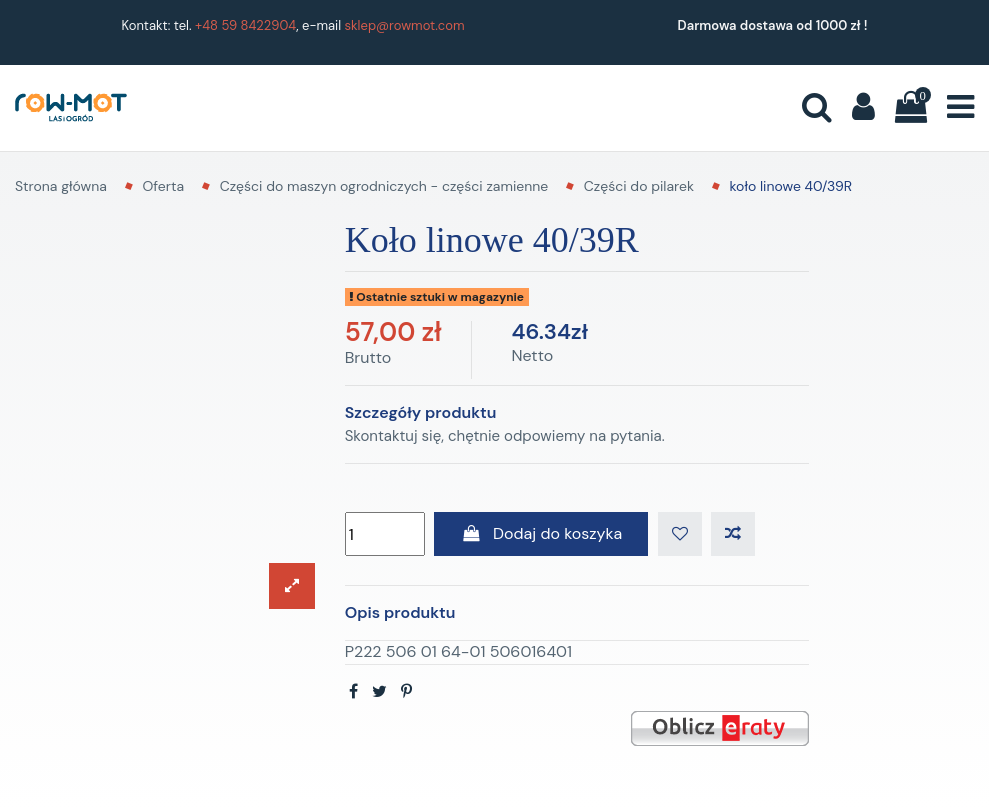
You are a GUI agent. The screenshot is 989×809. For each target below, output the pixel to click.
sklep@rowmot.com (405, 25)
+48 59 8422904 (245, 25)
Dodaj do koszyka (541, 533)
